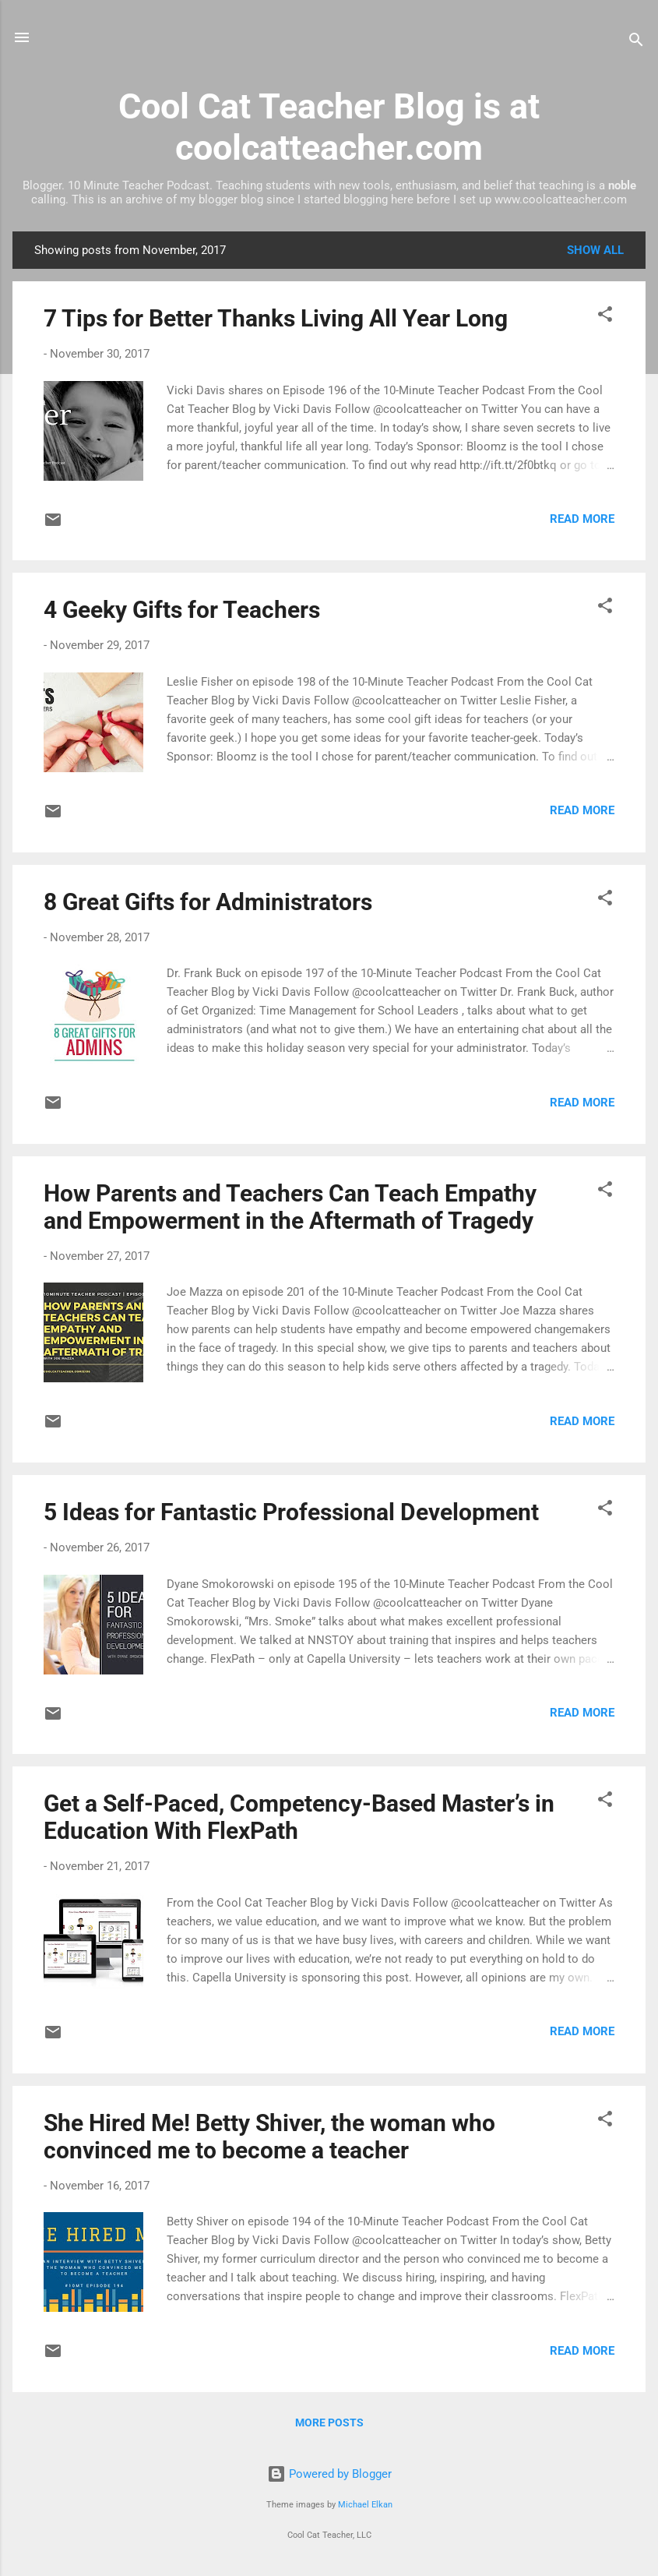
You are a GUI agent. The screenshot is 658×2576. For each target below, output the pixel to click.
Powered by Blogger (329, 2474)
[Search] (636, 42)
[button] (605, 317)
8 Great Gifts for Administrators (208, 902)
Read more (582, 519)
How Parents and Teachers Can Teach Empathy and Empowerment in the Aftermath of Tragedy (290, 1207)
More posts (329, 2422)
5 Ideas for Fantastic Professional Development (291, 1512)
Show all (595, 250)
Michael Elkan (365, 2505)
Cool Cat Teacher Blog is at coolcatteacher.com (329, 127)
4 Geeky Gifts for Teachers (182, 609)
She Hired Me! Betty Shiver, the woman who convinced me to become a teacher (269, 2136)
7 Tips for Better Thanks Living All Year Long (276, 318)
